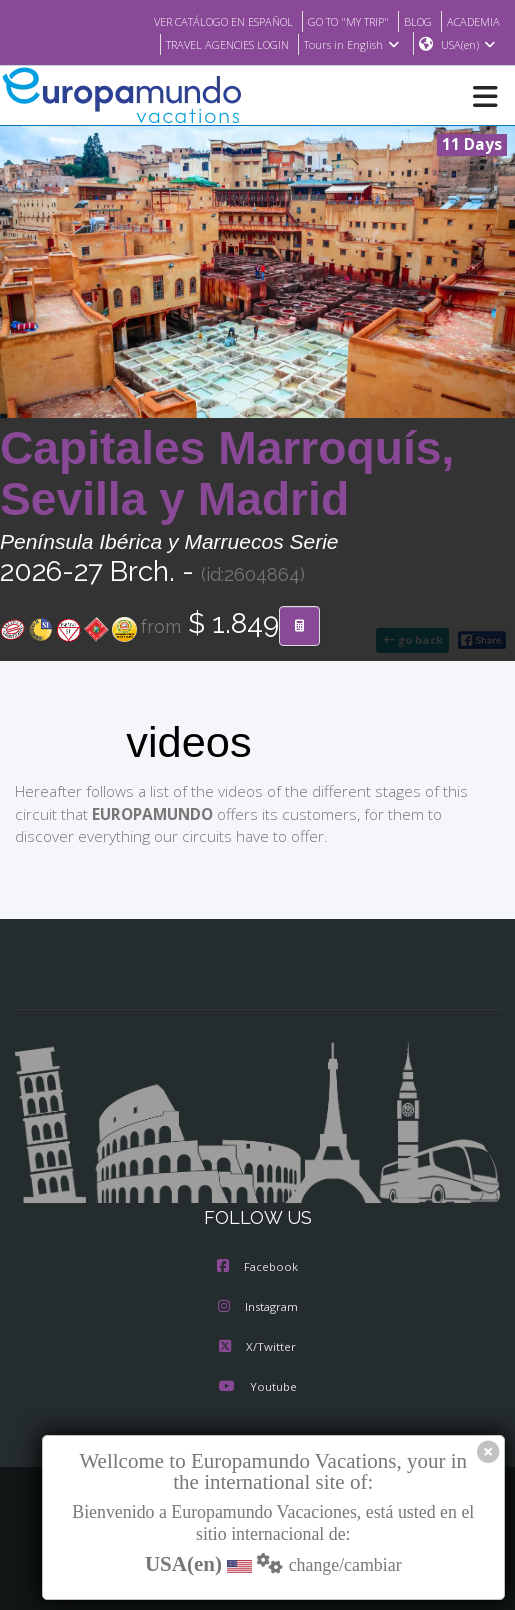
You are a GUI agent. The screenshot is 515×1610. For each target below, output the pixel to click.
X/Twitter (257, 1348)
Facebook (257, 1268)
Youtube (257, 1388)
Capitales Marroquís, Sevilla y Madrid (227, 474)
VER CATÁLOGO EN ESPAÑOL (198, 21)
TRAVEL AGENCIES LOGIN (217, 45)
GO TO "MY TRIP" (337, 21)
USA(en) (468, 45)
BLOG (412, 21)
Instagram (258, 1308)
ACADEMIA (471, 21)
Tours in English (350, 45)
